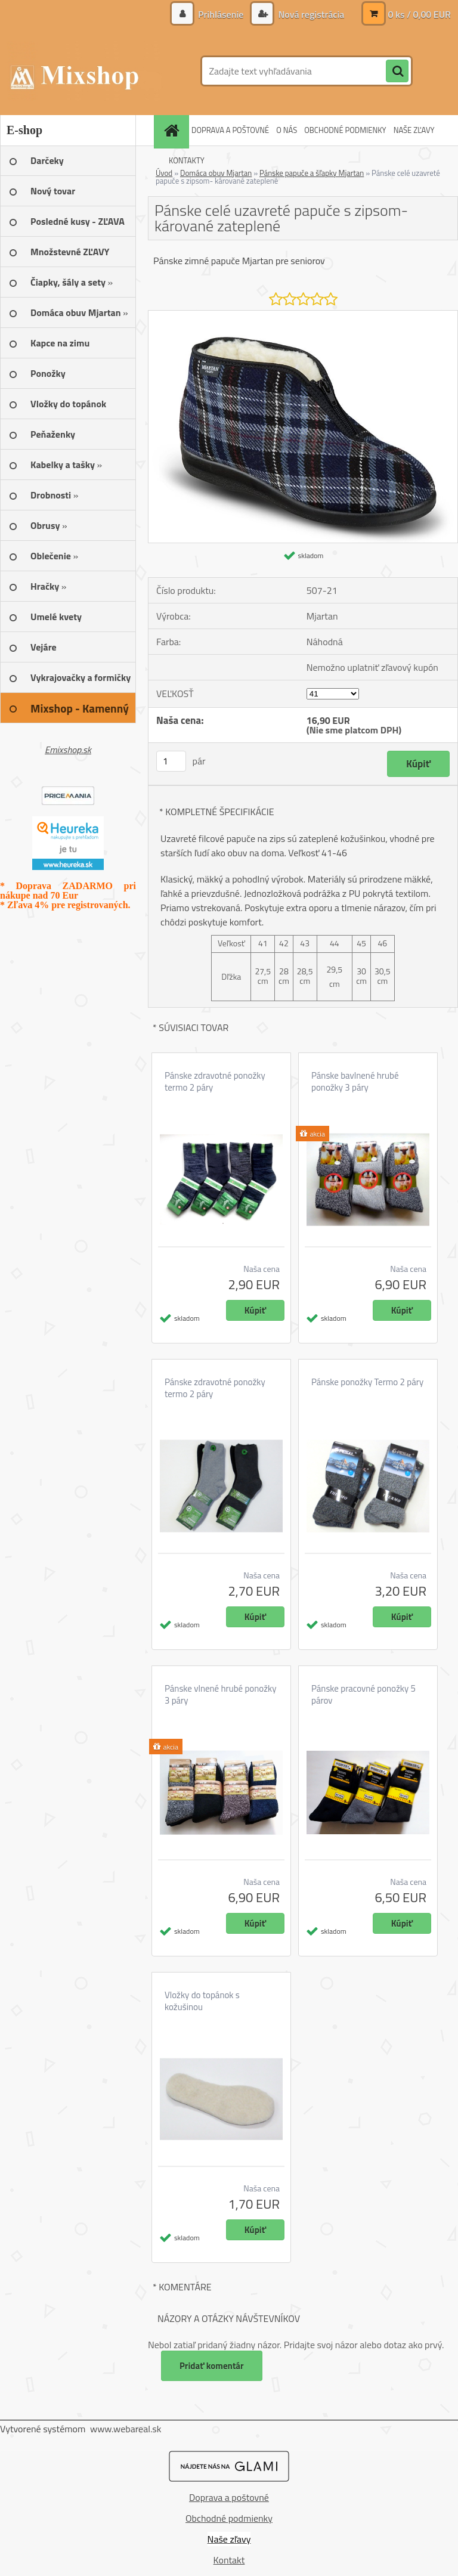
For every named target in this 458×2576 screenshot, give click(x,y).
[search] (397, 71)
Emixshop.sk (68, 749)
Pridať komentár (212, 2366)
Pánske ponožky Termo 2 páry (367, 1382)
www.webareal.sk (126, 2429)
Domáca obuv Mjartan (216, 173)
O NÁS (286, 130)
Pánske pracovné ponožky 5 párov (363, 1695)
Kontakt (229, 2560)
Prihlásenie (221, 14)
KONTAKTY (187, 160)
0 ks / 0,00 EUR (419, 14)
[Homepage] (173, 130)
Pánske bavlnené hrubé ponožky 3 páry (354, 1082)
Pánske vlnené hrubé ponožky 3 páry (220, 1695)
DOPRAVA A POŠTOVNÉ (230, 130)
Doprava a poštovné (229, 2497)
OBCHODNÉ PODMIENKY (345, 130)
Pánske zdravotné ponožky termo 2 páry (215, 1082)
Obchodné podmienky (229, 2518)
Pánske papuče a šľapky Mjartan (311, 173)
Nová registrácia (310, 14)
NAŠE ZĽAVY (414, 130)
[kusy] (171, 761)
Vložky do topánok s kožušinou (202, 2001)
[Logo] (82, 71)
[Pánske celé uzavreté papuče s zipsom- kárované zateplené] (302, 315)
